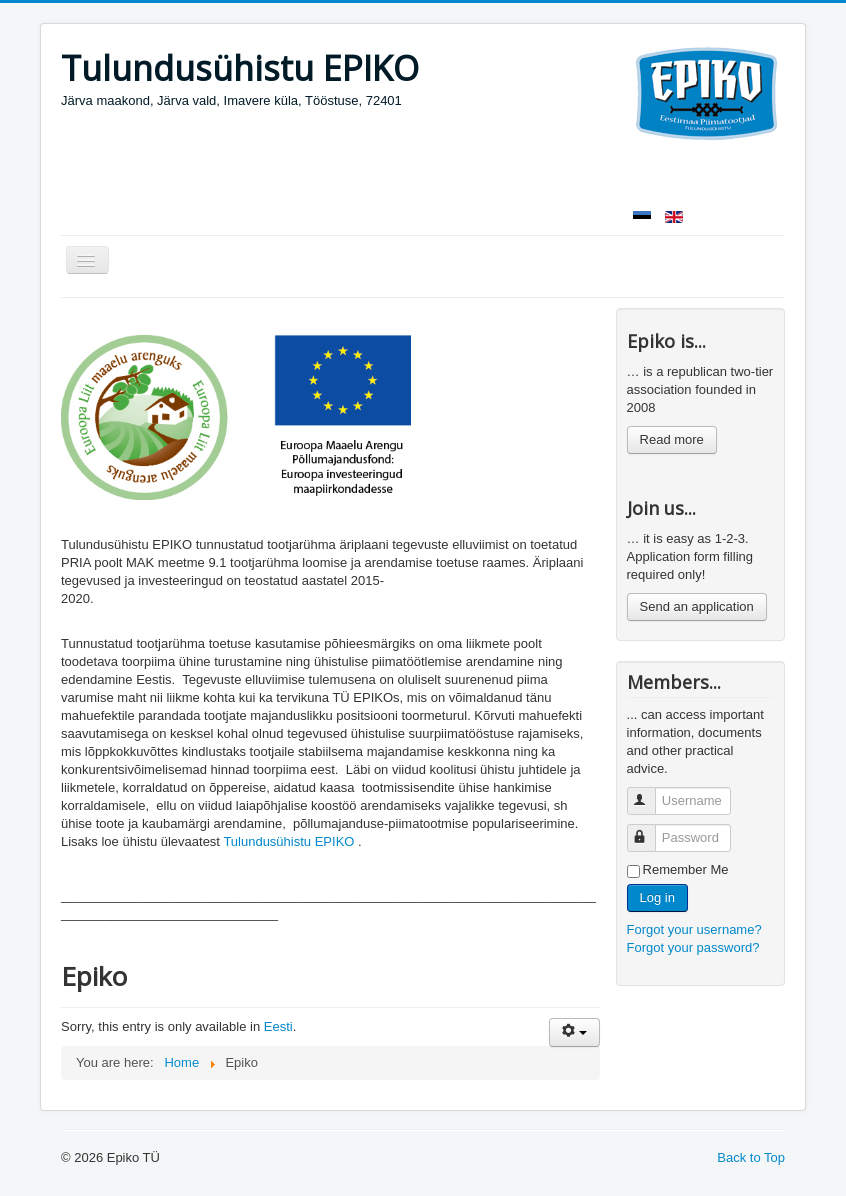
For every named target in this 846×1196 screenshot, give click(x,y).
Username (650, 792)
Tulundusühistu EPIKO (288, 841)
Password (650, 829)
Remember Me (686, 869)
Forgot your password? (693, 947)
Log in (657, 897)
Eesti (278, 1026)
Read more (672, 439)
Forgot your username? (694, 929)
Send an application (697, 606)
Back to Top (751, 1157)
